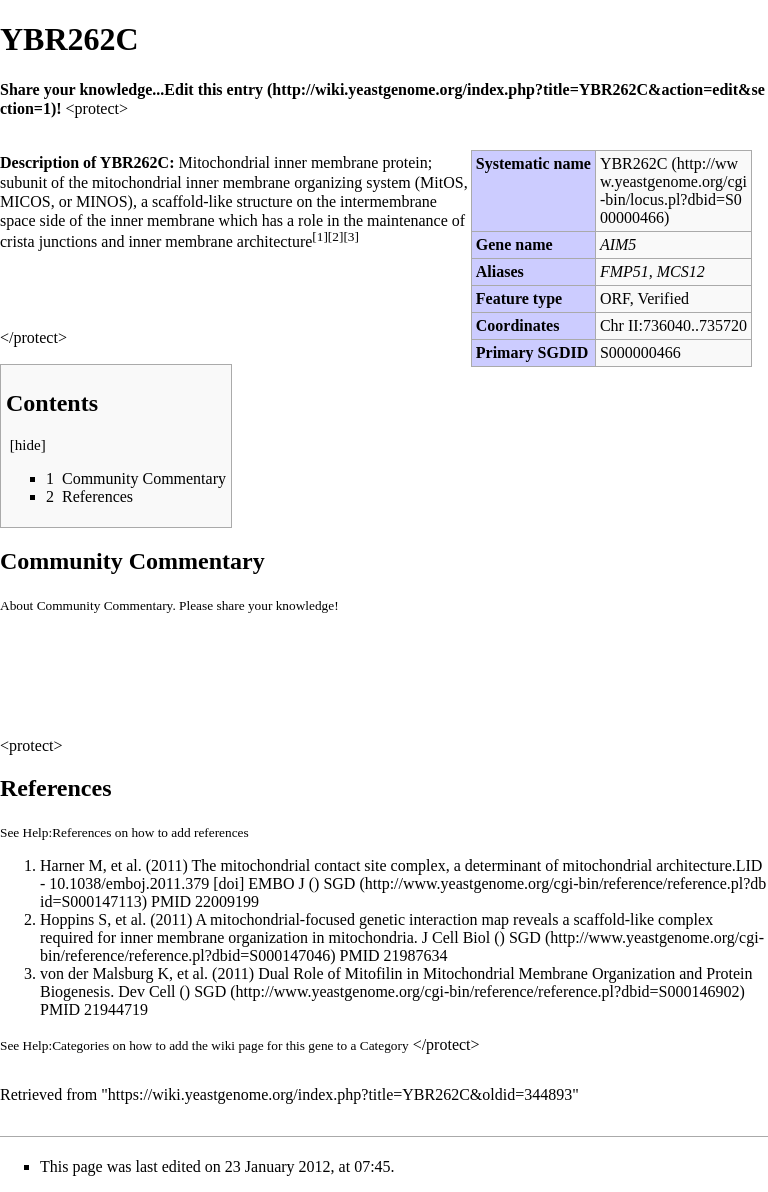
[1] (320, 236)
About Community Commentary (86, 605)
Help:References (67, 832)
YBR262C (634, 163)
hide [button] (28, 445)
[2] (336, 236)
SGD (210, 991)
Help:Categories (66, 1045)
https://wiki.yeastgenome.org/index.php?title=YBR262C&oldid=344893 (340, 1094)
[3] (351, 236)
